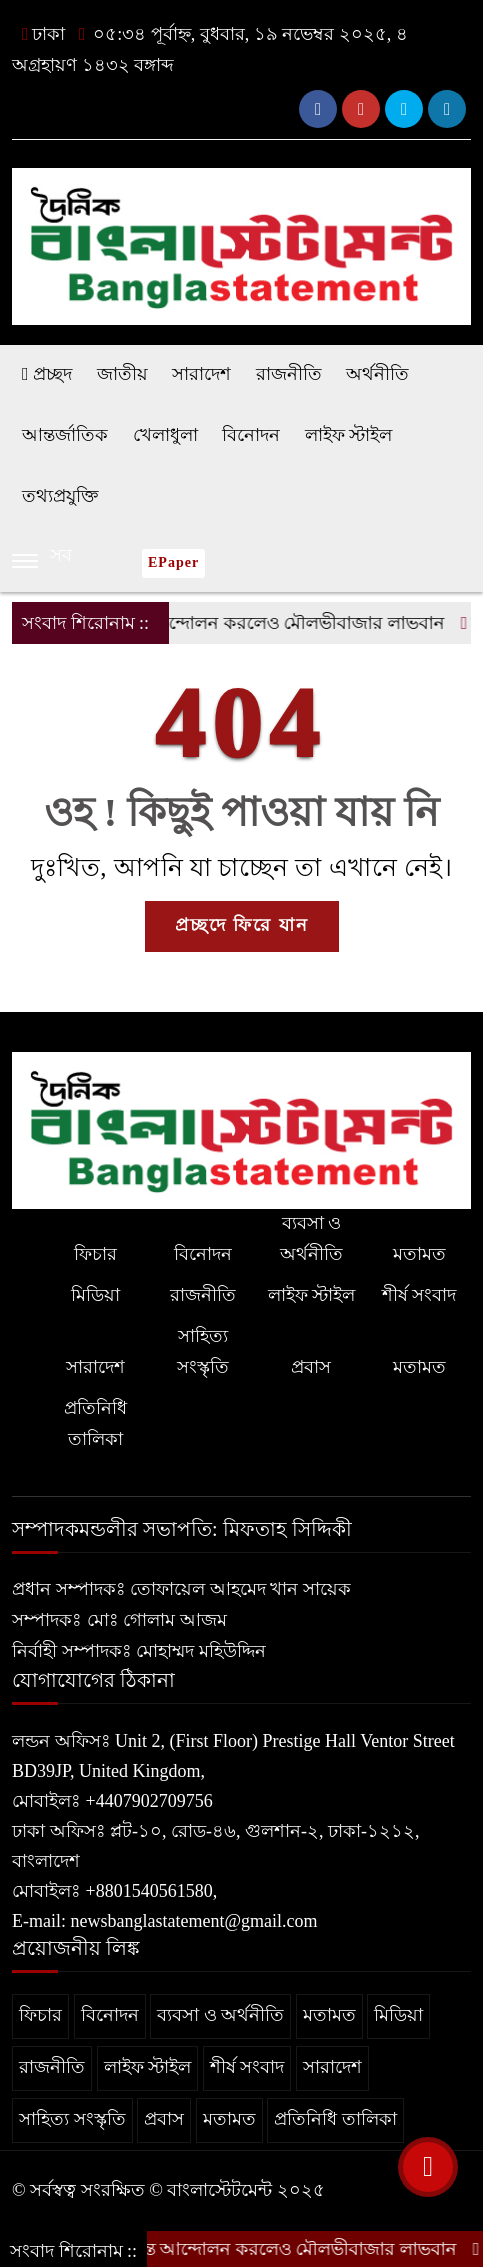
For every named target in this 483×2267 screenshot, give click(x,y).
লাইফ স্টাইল (349, 435)
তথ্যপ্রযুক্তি (60, 496)
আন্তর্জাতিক (65, 435)
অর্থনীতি (377, 374)
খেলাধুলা (165, 435)
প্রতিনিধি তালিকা (95, 1423)
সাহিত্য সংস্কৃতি (203, 1351)
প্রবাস (311, 1367)
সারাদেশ (201, 374)
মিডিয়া (95, 1295)
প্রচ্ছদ (47, 374)
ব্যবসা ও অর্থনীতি (311, 1238)
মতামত (419, 1254)
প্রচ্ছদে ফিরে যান (242, 925)
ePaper (173, 562)
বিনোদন (251, 435)
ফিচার (95, 1254)
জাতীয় (122, 374)
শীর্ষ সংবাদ (419, 1295)
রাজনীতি (289, 374)
